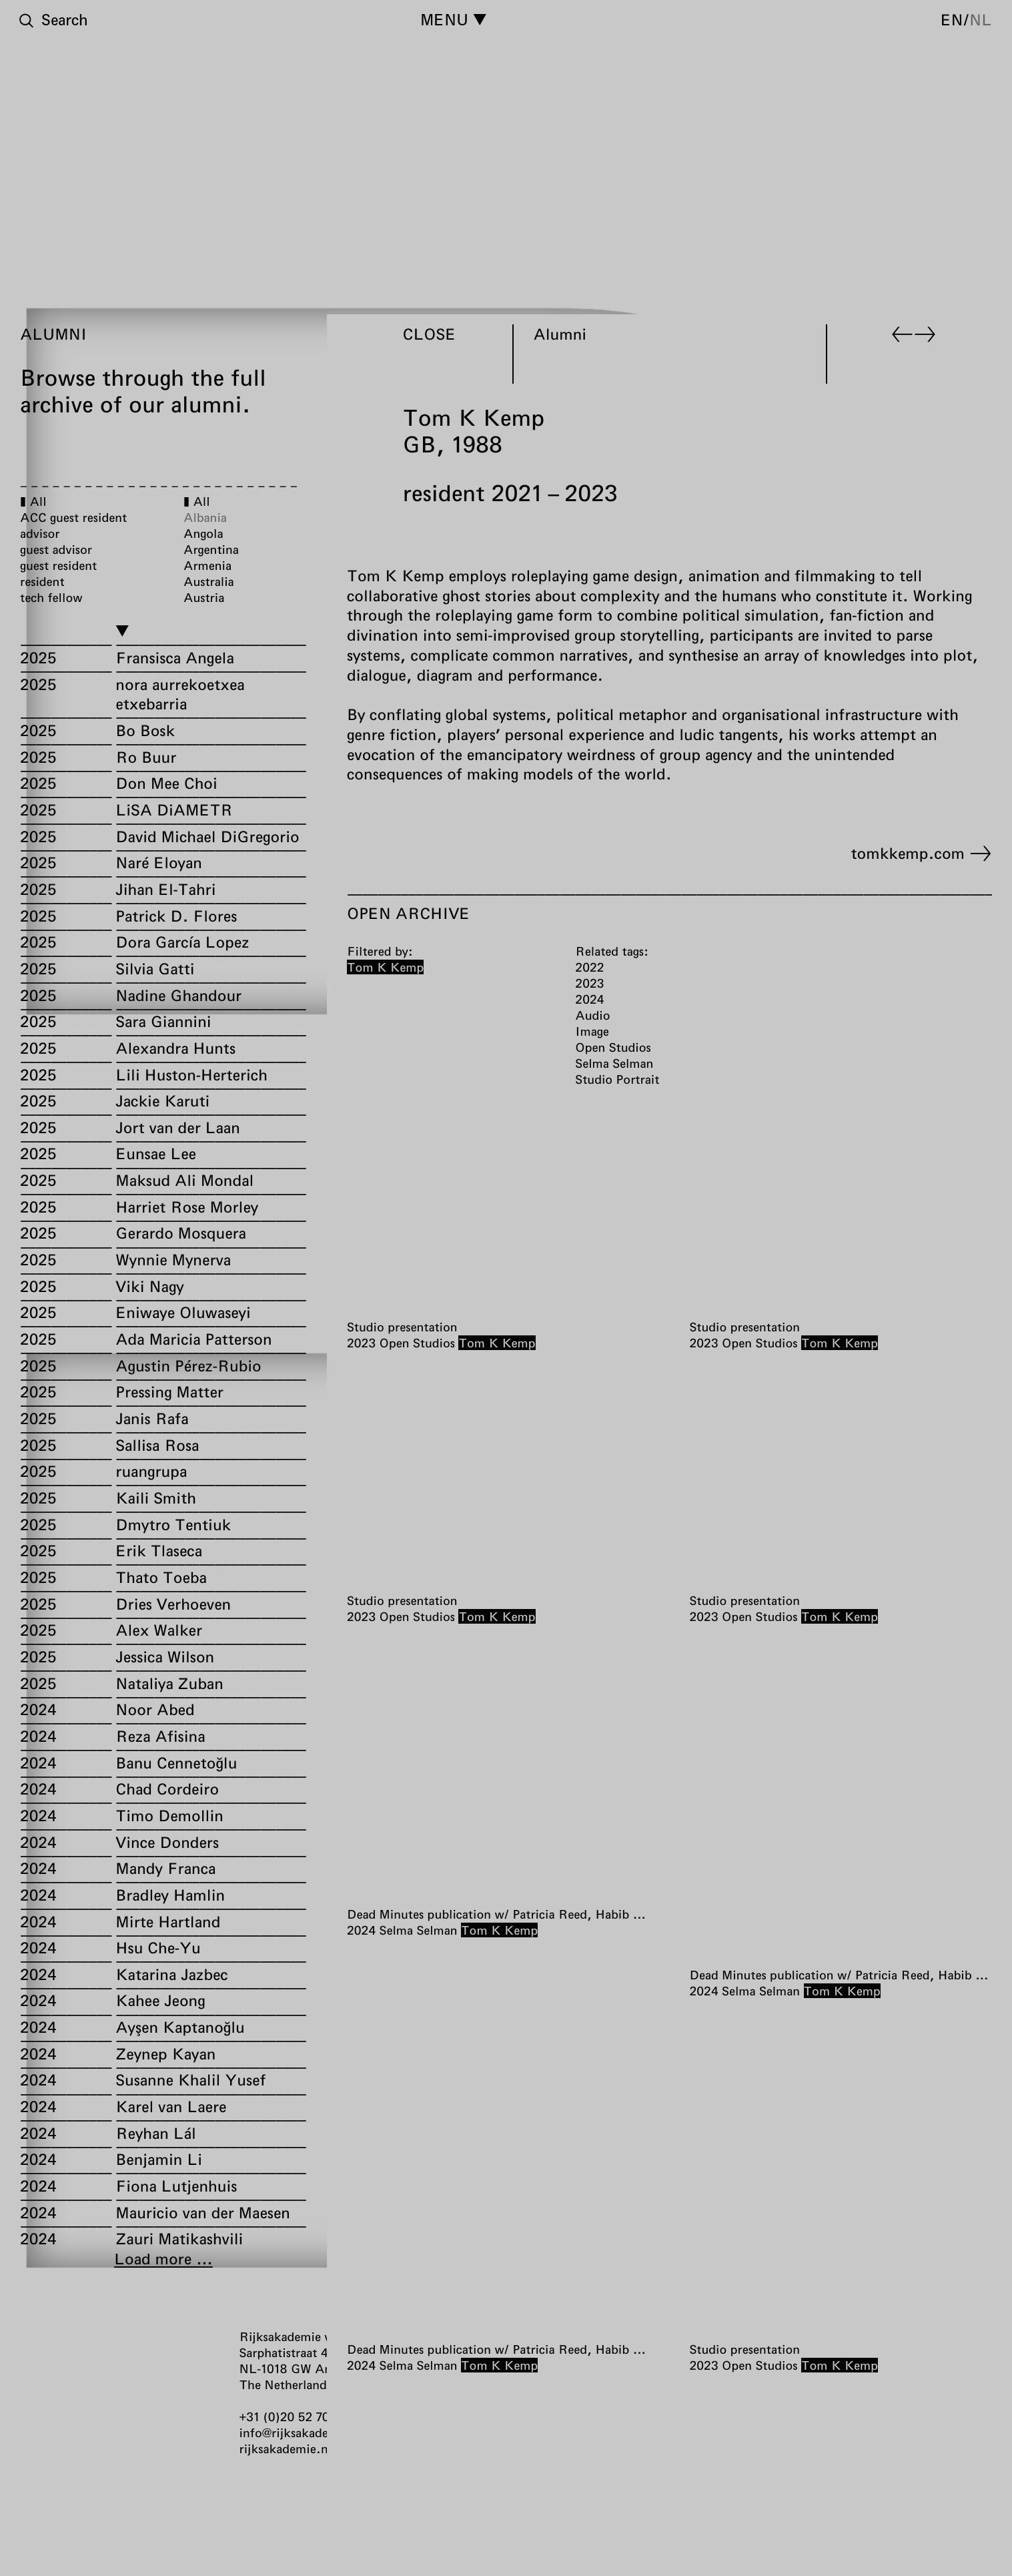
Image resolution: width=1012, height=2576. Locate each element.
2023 (361, 1342)
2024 (361, 1930)
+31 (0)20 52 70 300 (297, 2416)
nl (980, 19)
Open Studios (417, 1342)
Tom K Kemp (496, 1342)
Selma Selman (419, 1930)
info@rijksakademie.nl (301, 2432)
